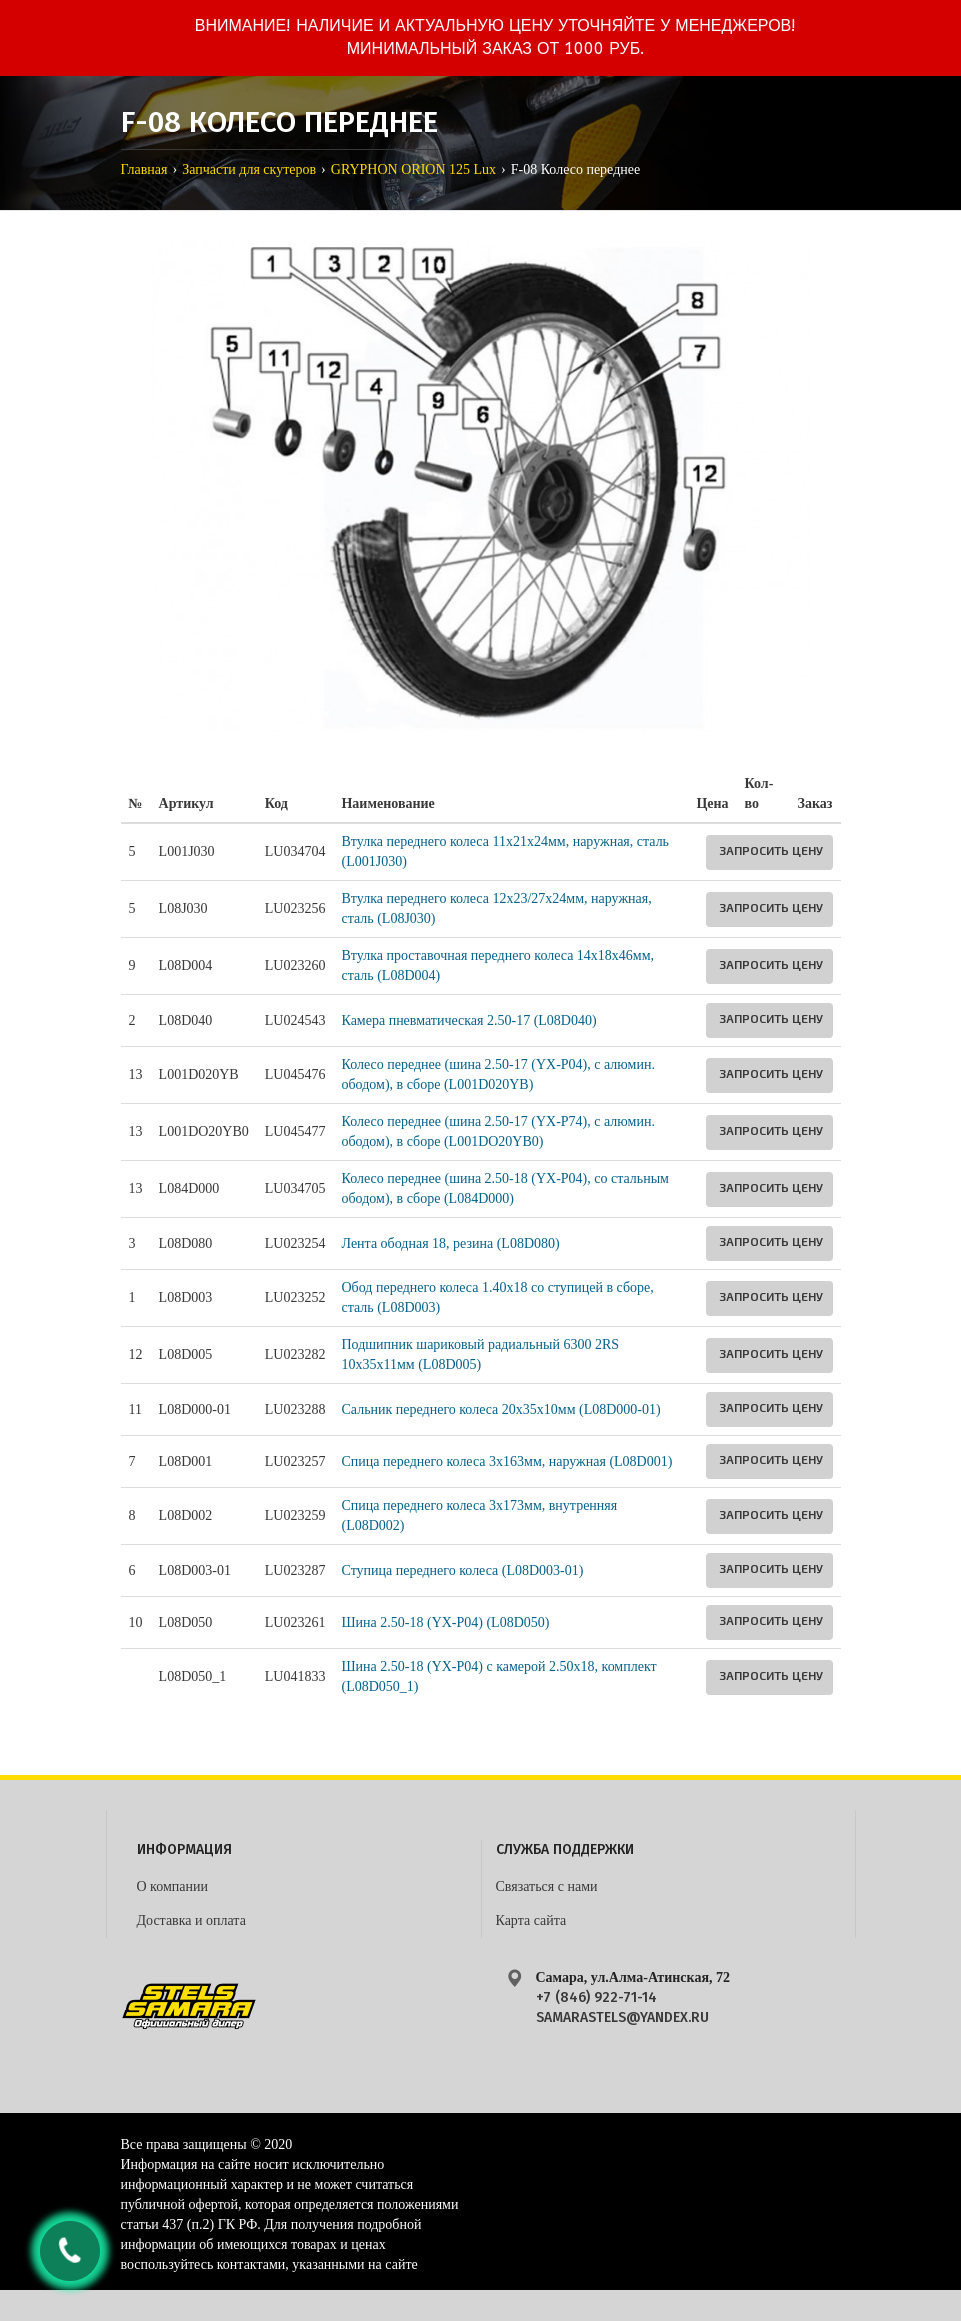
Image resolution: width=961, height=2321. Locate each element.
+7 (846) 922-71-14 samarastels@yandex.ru (622, 2007)
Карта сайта (531, 1920)
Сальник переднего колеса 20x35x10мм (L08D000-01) (500, 1409)
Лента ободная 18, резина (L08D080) (450, 1243)
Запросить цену (771, 850)
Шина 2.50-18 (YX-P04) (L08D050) (445, 1622)
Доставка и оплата (191, 1920)
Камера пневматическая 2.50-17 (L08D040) (468, 1020)
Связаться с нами (547, 1886)
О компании (172, 1886)
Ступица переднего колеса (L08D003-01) (462, 1570)
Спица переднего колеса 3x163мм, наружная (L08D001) (506, 1461)
